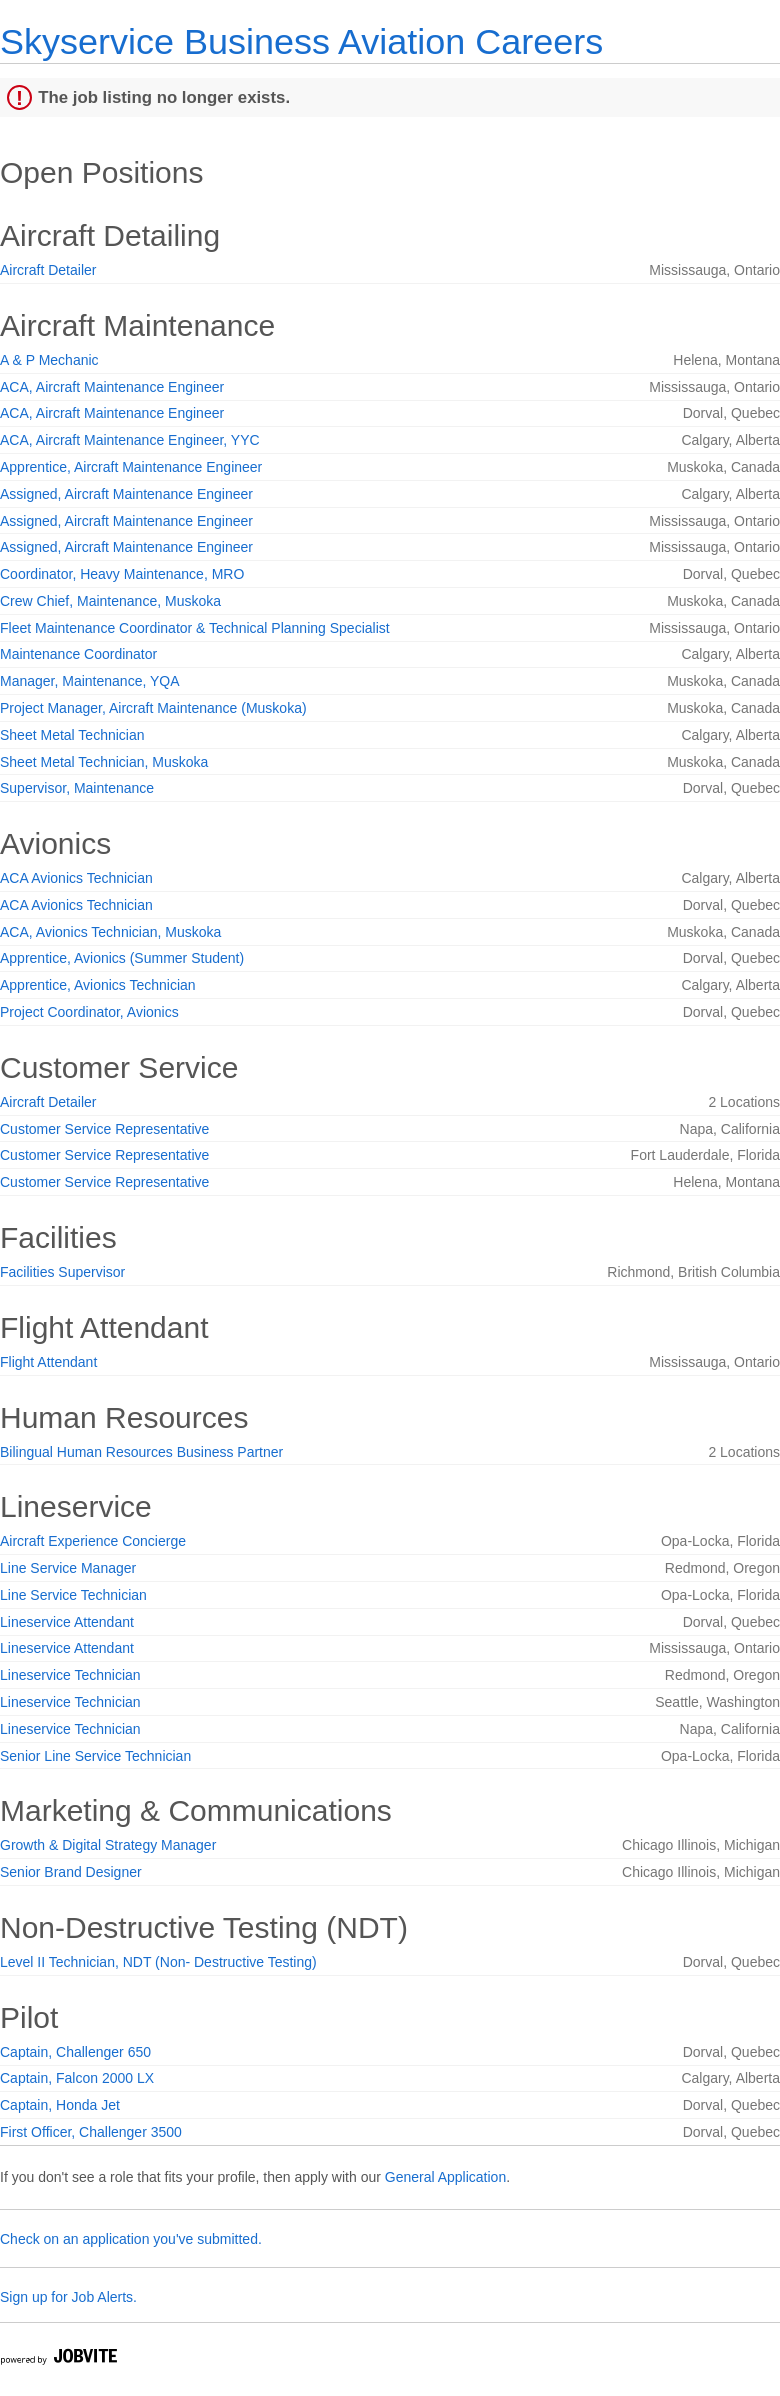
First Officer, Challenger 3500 (91, 2132)
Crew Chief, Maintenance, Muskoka (110, 601)
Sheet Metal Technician (72, 735)
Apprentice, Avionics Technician (98, 985)
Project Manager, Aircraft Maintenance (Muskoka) (153, 708)
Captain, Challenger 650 (75, 2052)
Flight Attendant (48, 1362)
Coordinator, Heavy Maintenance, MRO (122, 574)
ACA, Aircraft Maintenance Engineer (112, 387)
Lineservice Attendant (67, 1622)
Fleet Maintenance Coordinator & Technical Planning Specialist (195, 628)
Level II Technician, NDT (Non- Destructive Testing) (158, 1962)
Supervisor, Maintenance (77, 788)
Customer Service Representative (104, 1129)
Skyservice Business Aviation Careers (301, 41)
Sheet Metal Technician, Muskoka (104, 762)
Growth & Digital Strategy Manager (108, 1845)
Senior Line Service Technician (95, 1756)
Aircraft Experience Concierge (93, 1541)
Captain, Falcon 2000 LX (77, 2078)
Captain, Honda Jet (60, 2105)
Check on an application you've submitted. (131, 2239)
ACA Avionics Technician (76, 878)
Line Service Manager (68, 1568)
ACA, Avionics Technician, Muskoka (110, 932)
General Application (445, 2177)
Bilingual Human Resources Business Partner (141, 1452)
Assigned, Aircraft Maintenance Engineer (126, 494)
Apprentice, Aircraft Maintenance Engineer (131, 467)
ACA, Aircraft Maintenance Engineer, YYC (130, 440)
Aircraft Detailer (48, 270)
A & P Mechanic (49, 360)
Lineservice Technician (70, 1675)
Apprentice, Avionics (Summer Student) (122, 958)
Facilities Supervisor (62, 1272)
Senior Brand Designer (71, 1872)
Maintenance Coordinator (78, 654)
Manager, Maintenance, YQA (90, 681)
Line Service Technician (73, 1595)
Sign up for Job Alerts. (68, 2297)
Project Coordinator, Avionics (89, 1012)
